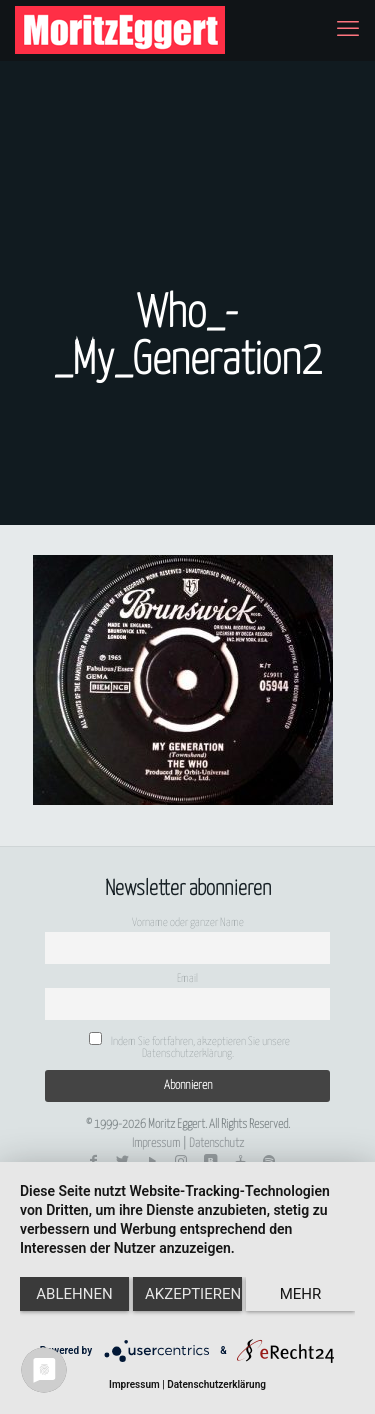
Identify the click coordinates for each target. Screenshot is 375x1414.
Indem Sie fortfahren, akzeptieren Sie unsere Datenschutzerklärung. (189, 1045)
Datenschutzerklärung (216, 1384)
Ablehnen (74, 1294)
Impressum (156, 1143)
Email (187, 978)
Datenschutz (216, 1143)
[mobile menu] (348, 30)
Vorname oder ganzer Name (188, 922)
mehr (301, 1294)
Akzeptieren (193, 1294)
